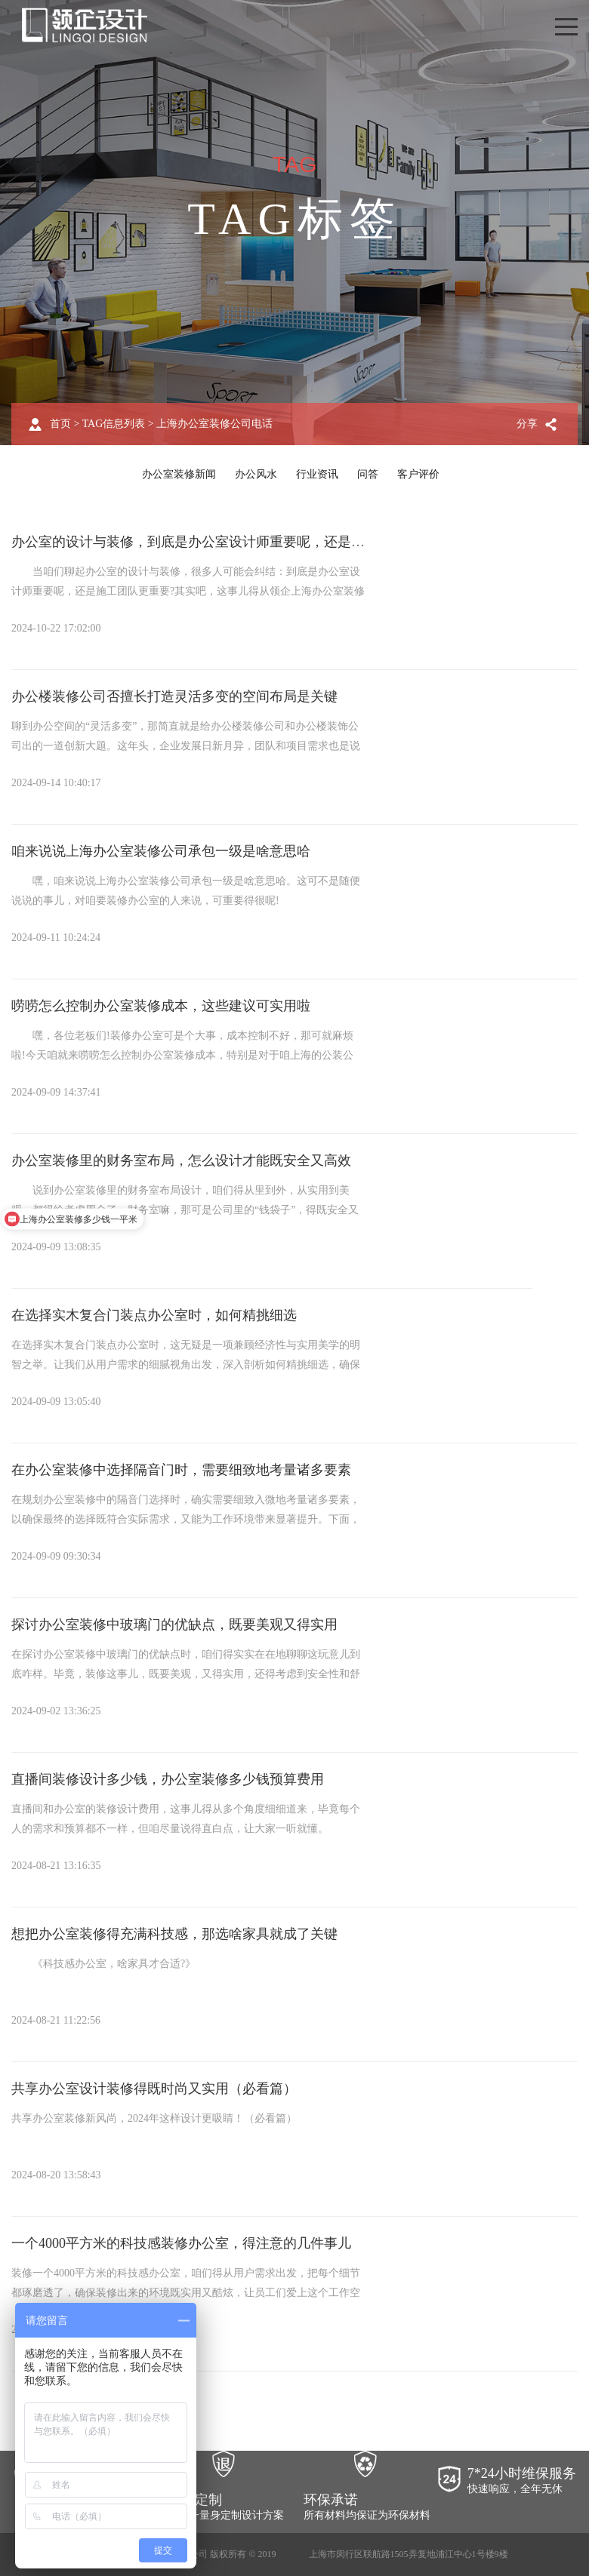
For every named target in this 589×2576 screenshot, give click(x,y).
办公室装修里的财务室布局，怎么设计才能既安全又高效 (181, 1160)
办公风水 (256, 474)
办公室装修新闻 (179, 474)
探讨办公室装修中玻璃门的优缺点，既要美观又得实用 (174, 1624)
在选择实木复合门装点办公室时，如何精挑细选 (154, 1315)
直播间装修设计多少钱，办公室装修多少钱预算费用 (167, 1779)
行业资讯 (317, 474)
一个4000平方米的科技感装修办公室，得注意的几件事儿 (181, 2243)
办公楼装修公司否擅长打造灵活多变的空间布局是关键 (174, 696)
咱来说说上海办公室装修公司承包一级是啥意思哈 (160, 851)
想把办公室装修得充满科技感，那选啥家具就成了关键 (174, 1933)
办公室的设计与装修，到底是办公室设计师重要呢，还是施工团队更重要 (228, 541)
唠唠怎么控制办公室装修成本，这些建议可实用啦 (160, 1005)
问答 (367, 474)
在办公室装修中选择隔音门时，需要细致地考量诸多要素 (181, 1469)
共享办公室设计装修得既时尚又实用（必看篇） (154, 2088)
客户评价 (418, 474)
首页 (60, 423)
